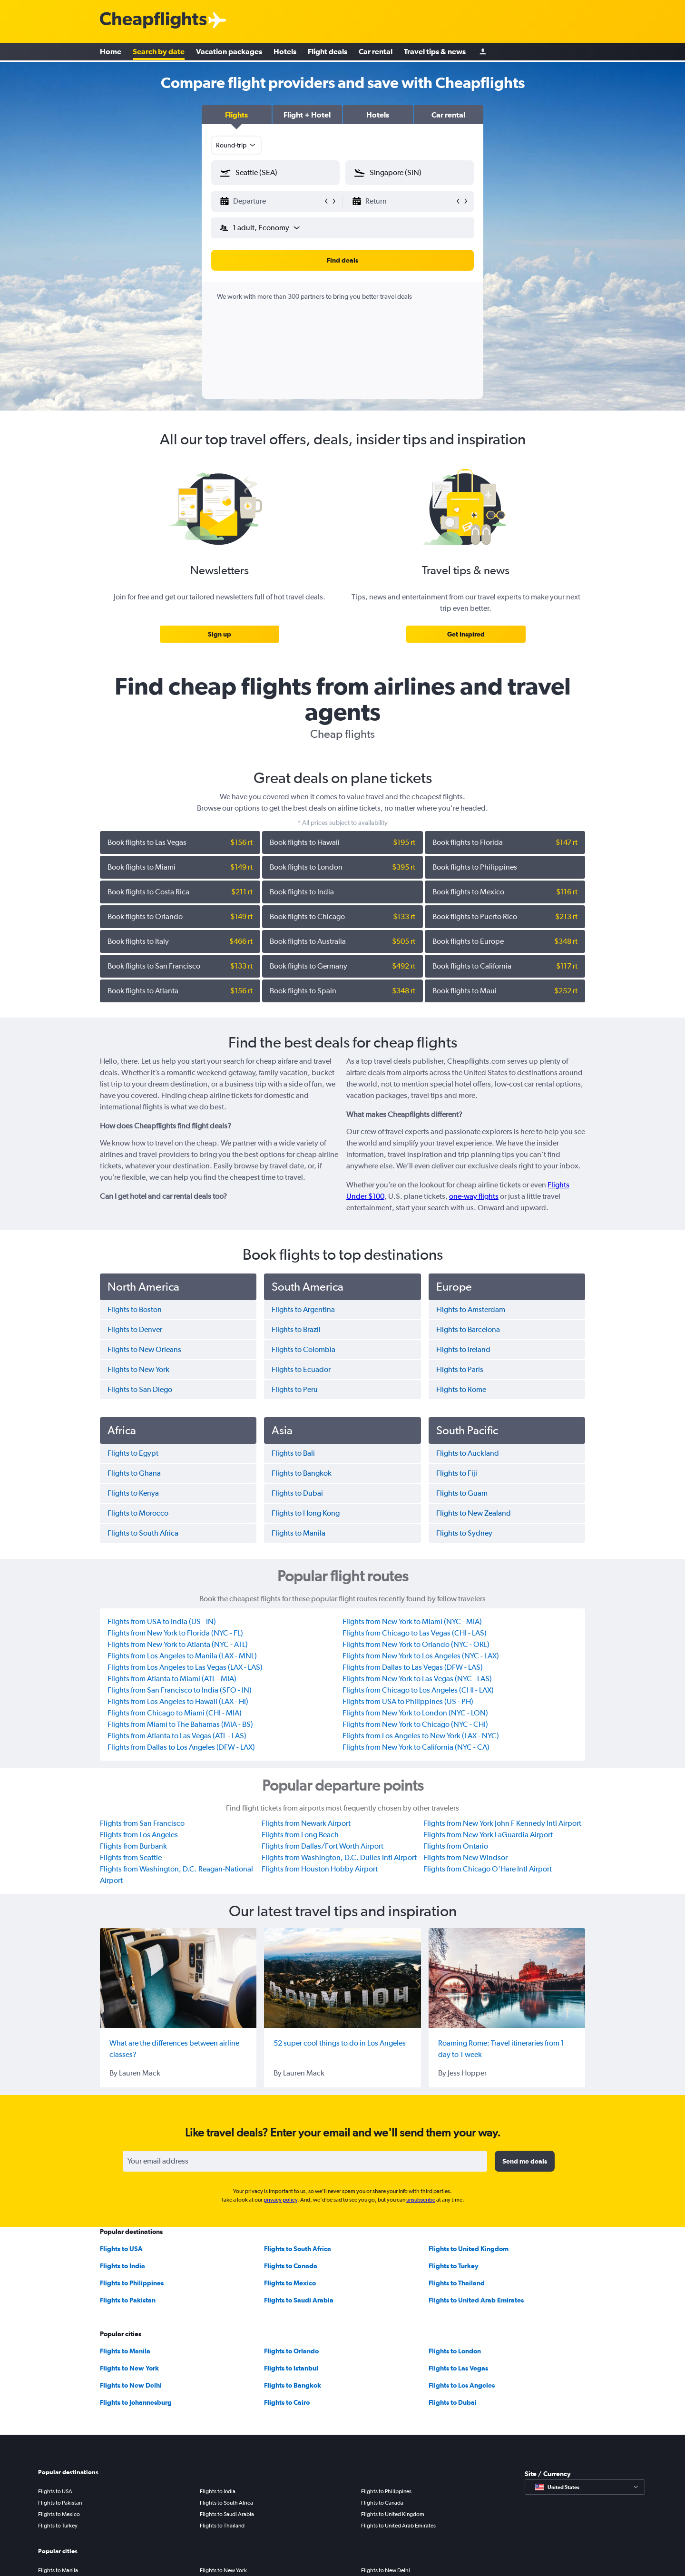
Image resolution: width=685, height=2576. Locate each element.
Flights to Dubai (453, 2402)
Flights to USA (121, 2249)
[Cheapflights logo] (153, 20)
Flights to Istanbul (291, 2368)
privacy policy (280, 2199)
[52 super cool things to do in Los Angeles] (342, 1978)
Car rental (375, 52)
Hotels (285, 52)
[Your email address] (305, 2161)
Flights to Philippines (132, 2283)
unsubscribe (420, 2199)
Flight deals (327, 52)
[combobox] (236, 145)
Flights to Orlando (291, 2351)
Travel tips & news (435, 52)
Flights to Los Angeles (462, 2385)
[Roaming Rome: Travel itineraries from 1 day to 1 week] (507, 1978)
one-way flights (474, 1196)
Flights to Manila (125, 2351)
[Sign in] (483, 53)
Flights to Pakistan (128, 2300)
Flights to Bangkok (292, 2385)
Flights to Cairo (287, 2402)
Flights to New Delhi (131, 2385)
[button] (237, 114)
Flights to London (455, 2351)
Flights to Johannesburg (136, 2402)
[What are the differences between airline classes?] (178, 1978)
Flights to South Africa (297, 2249)
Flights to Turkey (454, 2266)
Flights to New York (129, 2368)
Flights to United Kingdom (469, 2249)
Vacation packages (229, 52)
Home (110, 52)
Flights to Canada (290, 2266)
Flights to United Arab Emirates (476, 2300)
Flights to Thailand (457, 2283)
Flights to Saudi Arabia (298, 2300)
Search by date (159, 52)
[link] (219, 634)
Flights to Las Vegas (458, 2368)
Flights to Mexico (290, 2283)
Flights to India (122, 2266)
